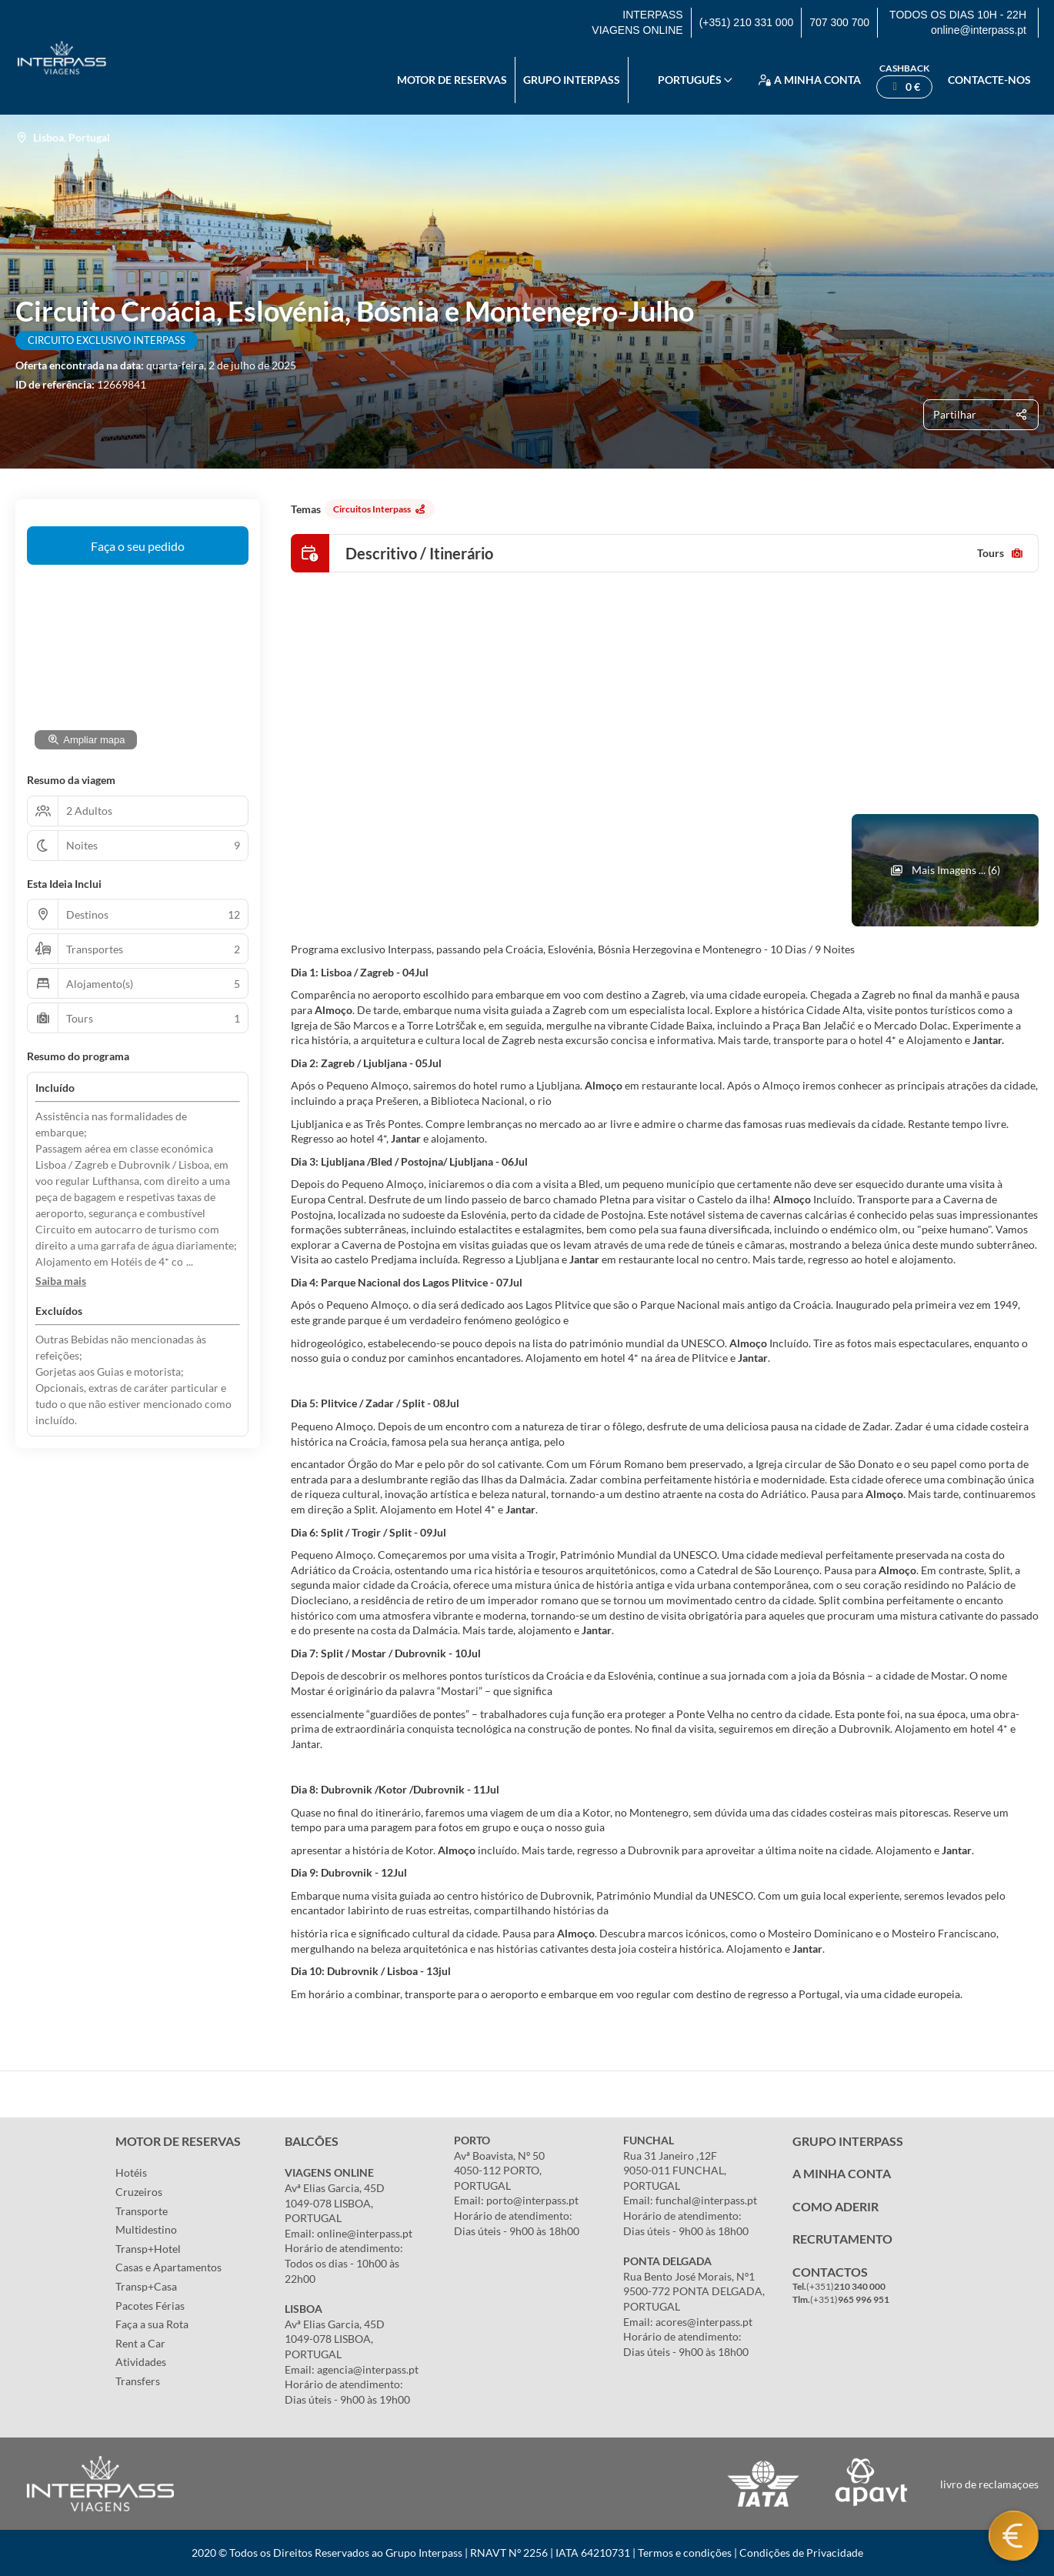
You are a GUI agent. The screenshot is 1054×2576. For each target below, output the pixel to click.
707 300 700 (839, 22)
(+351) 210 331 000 (746, 22)
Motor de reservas (452, 79)
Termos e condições (685, 2552)
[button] (60, 1281)
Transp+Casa (146, 2286)
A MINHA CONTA (841, 2173)
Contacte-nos (989, 79)
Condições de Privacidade (801, 2552)
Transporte (141, 2210)
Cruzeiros (138, 2191)
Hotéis (131, 2172)
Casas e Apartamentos (168, 2267)
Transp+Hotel (148, 2248)
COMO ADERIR (835, 2206)
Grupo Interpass (571, 79)
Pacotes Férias (150, 2305)
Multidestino (146, 2229)
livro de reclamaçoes (989, 2484)
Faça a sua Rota (151, 2324)
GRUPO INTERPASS (847, 2141)
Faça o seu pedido (138, 546)
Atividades (140, 2361)
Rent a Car (140, 2343)
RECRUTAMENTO (842, 2238)
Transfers (137, 2380)
